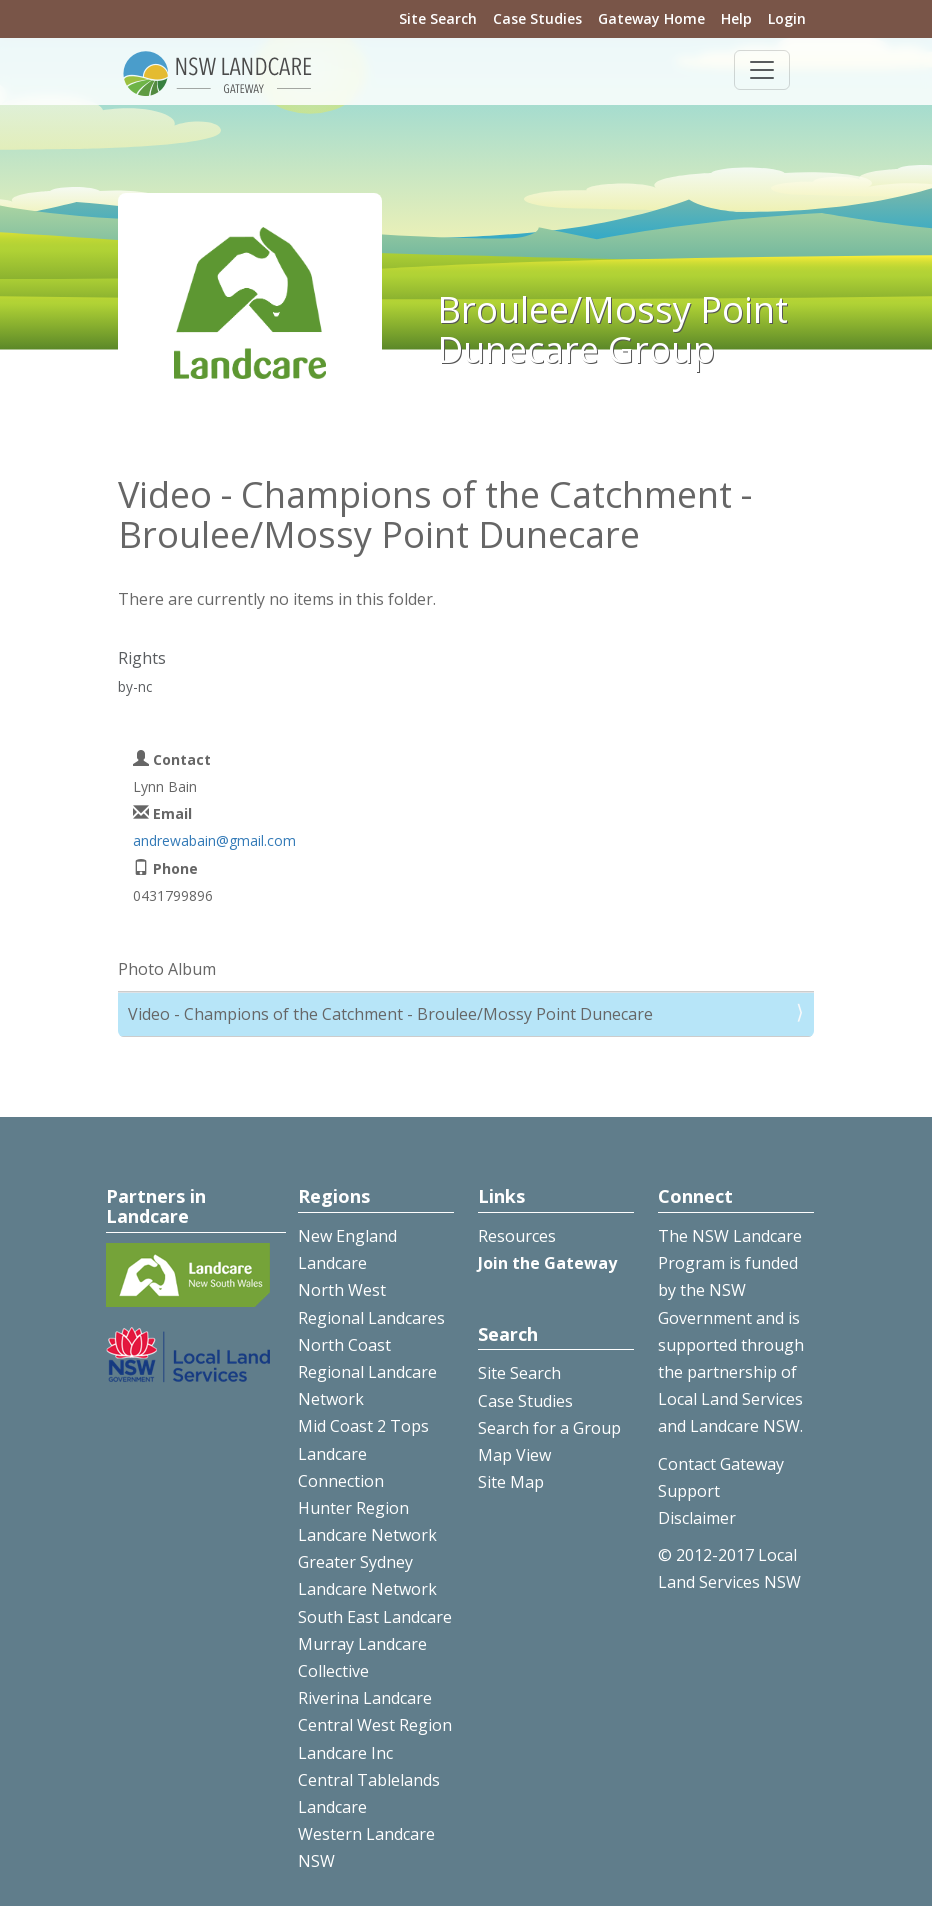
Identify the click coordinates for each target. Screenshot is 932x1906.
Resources (517, 1236)
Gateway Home (651, 18)
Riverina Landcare (365, 1698)
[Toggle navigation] (762, 70)
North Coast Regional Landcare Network (367, 1372)
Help (736, 18)
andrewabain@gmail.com (214, 840)
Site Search (438, 18)
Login (787, 18)
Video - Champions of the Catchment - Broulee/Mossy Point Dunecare (390, 1014)
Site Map (511, 1482)
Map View (514, 1455)
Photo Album (167, 969)
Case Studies (537, 18)
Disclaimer (697, 1518)
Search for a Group (549, 1428)
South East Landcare (375, 1617)
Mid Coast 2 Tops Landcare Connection (363, 1453)
